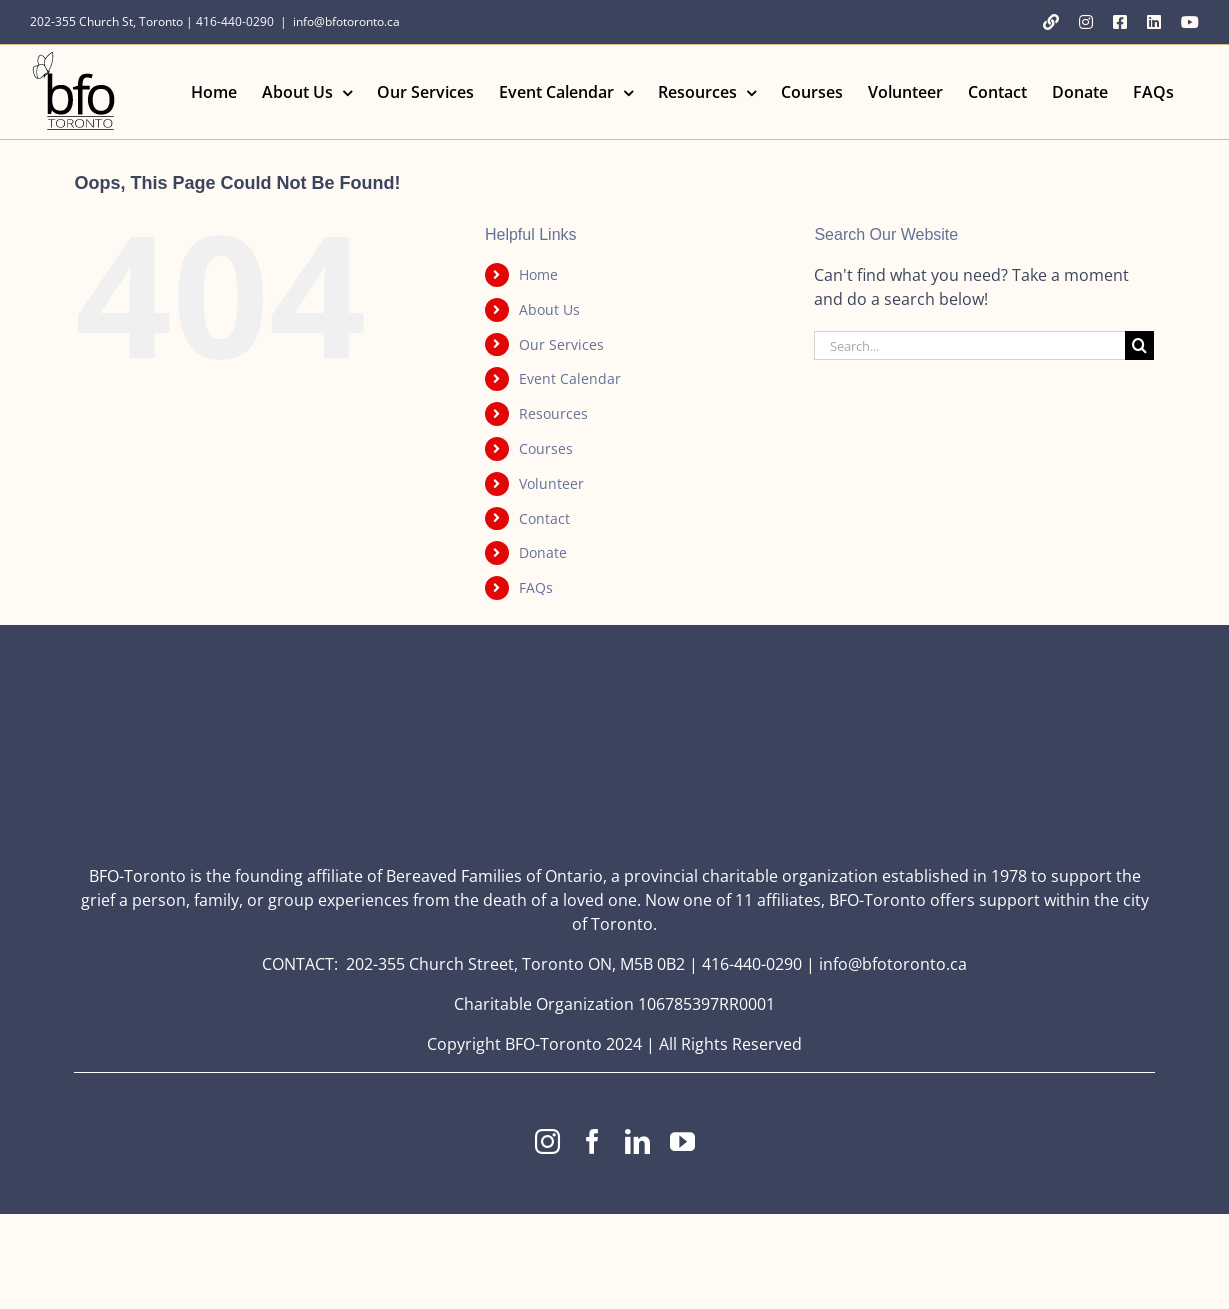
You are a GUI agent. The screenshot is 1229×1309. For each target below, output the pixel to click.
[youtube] (682, 1141)
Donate (543, 552)
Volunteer (551, 483)
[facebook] (592, 1141)
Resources (553, 413)
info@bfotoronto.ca (346, 21)
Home (538, 274)
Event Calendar (570, 378)
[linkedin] (637, 1141)
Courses (546, 448)
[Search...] (969, 345)
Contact (544, 518)
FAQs (536, 587)
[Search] (1139, 345)
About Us (549, 309)
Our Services (561, 344)
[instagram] (547, 1141)
